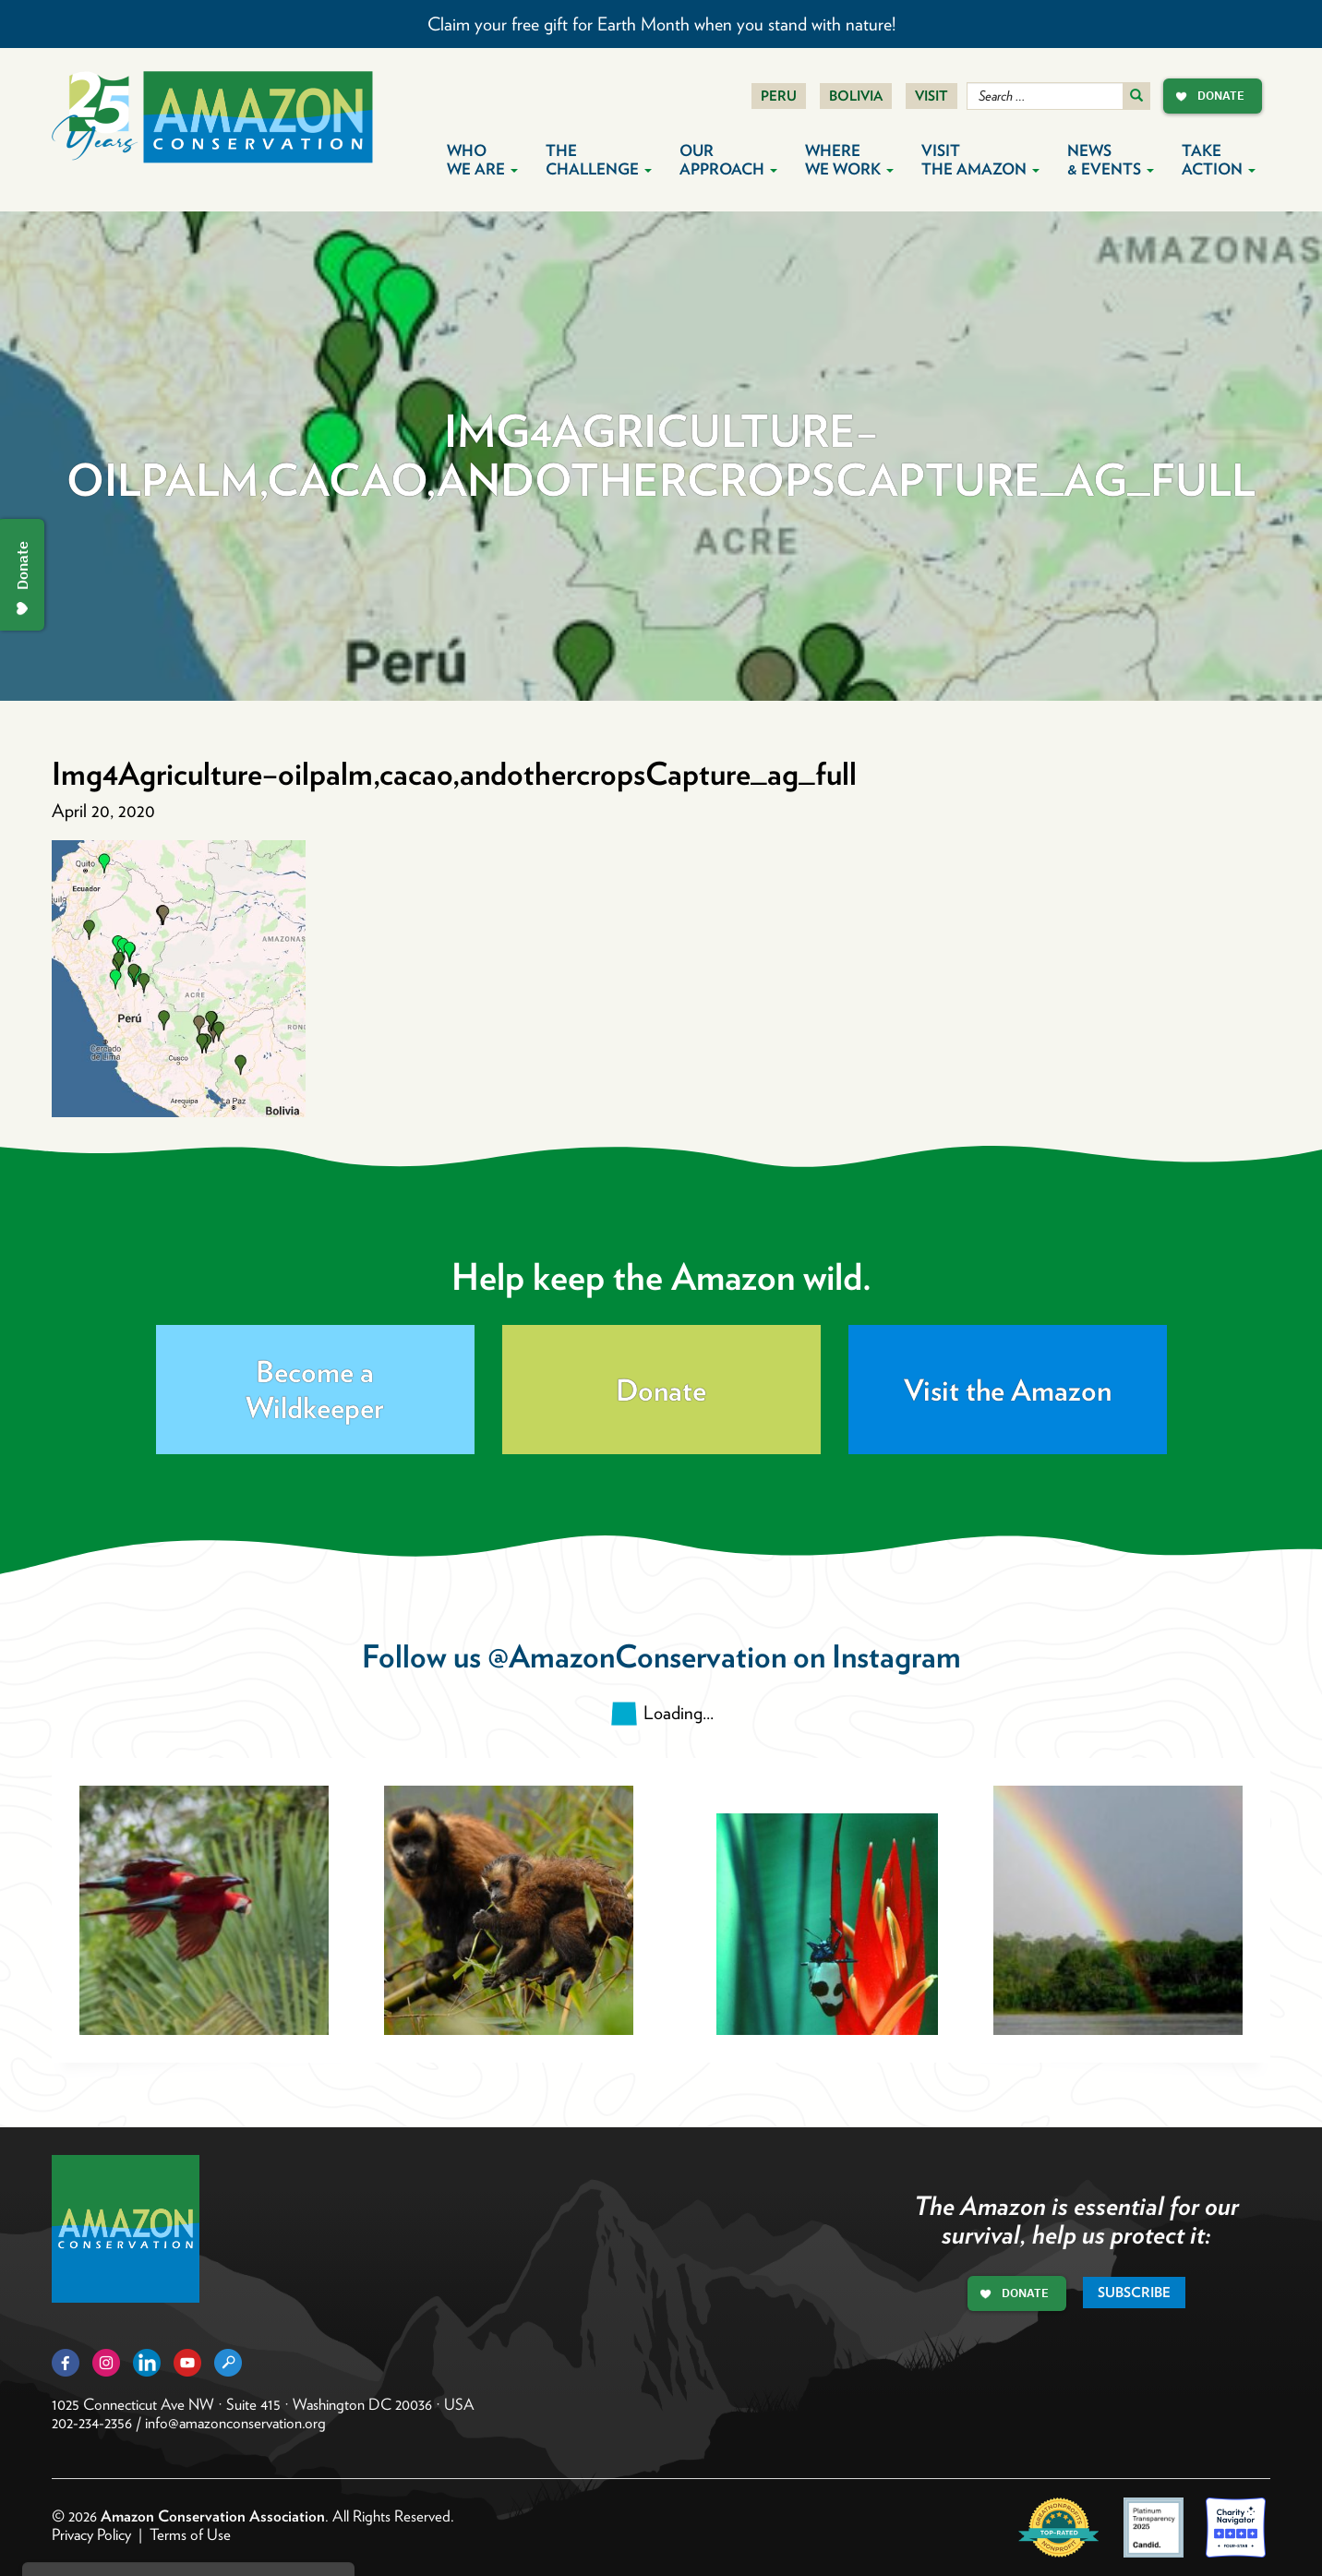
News (1110, 159)
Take (1219, 159)
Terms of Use (190, 2534)
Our (728, 159)
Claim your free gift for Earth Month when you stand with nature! (661, 24)
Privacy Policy (91, 2534)
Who (482, 159)
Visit (931, 96)
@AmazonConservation (637, 1656)
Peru (779, 96)
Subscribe (1134, 2292)
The (599, 159)
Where (849, 159)
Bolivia (856, 96)
